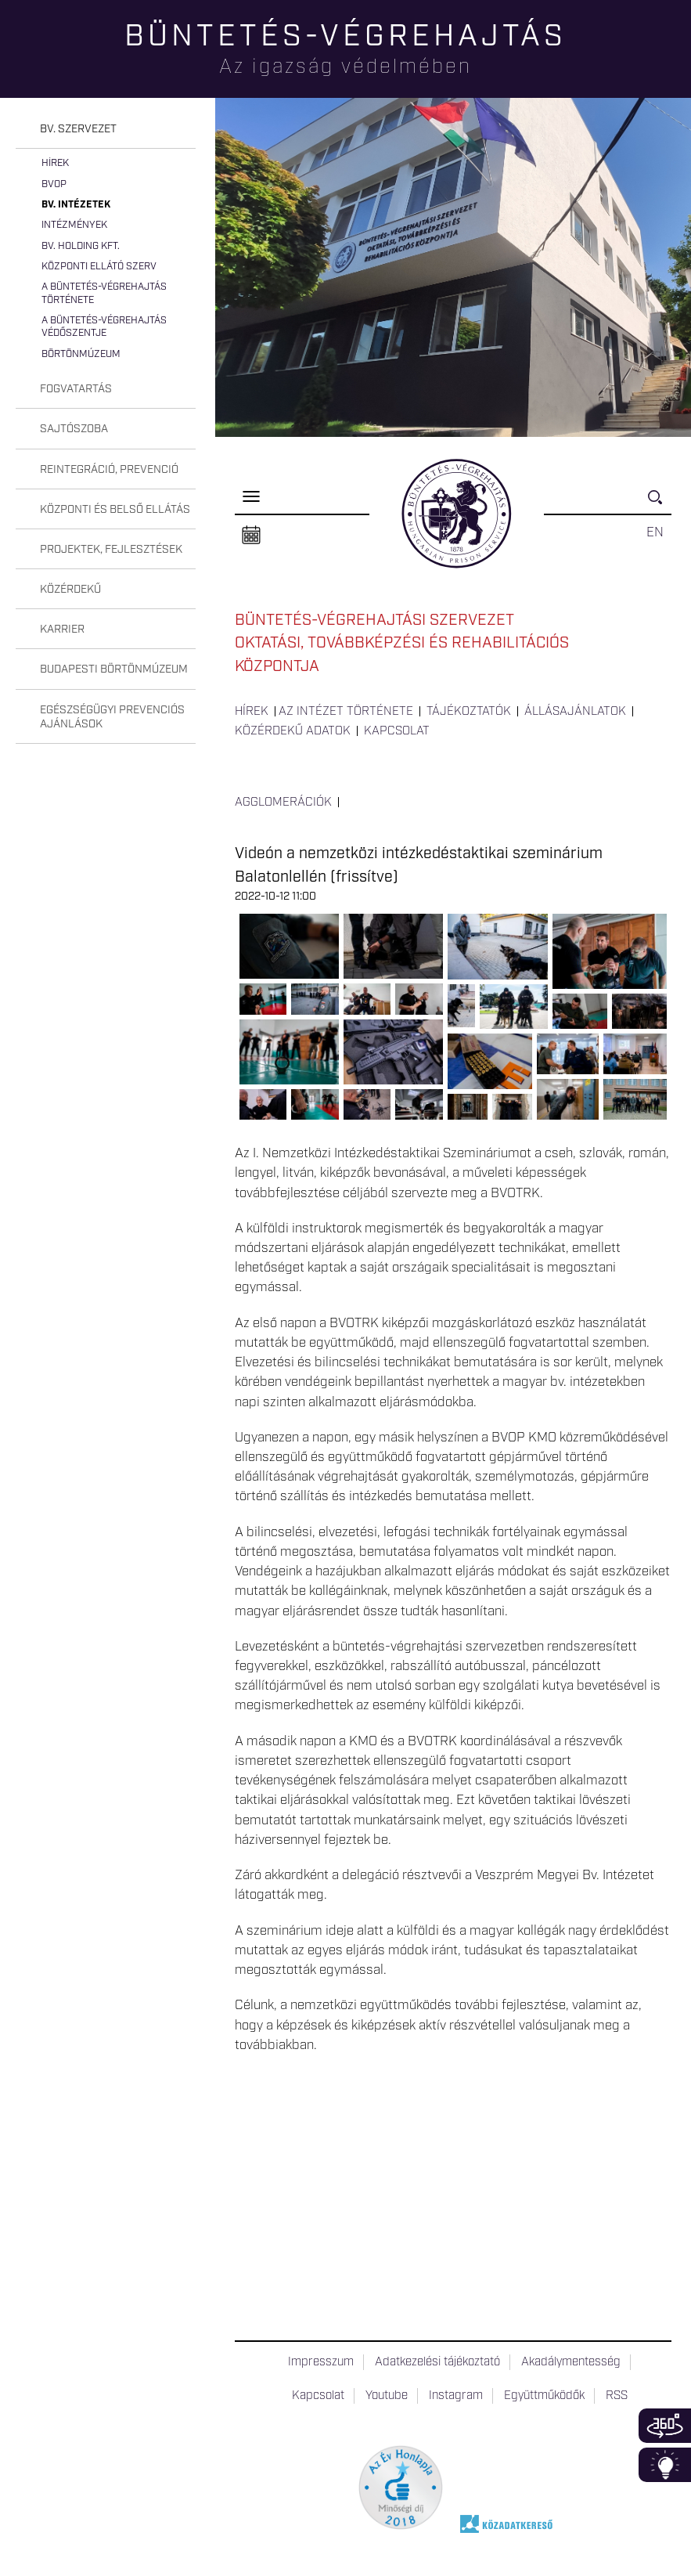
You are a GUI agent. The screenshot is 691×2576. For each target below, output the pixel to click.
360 (665, 2425)
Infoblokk (665, 2465)
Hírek (55, 163)
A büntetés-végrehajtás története (104, 293)
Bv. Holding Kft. (80, 246)
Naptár (251, 535)
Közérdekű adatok (293, 731)
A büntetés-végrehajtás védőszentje (104, 327)
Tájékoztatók (468, 712)
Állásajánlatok (575, 712)
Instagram (456, 2396)
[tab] (106, 129)
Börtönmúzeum (81, 354)
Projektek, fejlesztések (111, 550)
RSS (617, 2396)
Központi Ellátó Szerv (99, 266)
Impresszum (321, 2362)
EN (655, 532)
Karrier (62, 629)
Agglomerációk (283, 802)
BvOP (54, 184)
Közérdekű (70, 590)
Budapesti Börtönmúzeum (114, 669)
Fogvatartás (76, 389)
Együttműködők (544, 2396)
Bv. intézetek (75, 204)
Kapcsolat (397, 731)
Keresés (659, 504)
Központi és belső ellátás (115, 510)
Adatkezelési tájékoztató (437, 2362)
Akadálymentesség (571, 2362)
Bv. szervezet (78, 129)
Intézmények (74, 225)
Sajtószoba (74, 429)
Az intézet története (346, 712)
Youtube (386, 2396)
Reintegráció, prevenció (109, 470)
